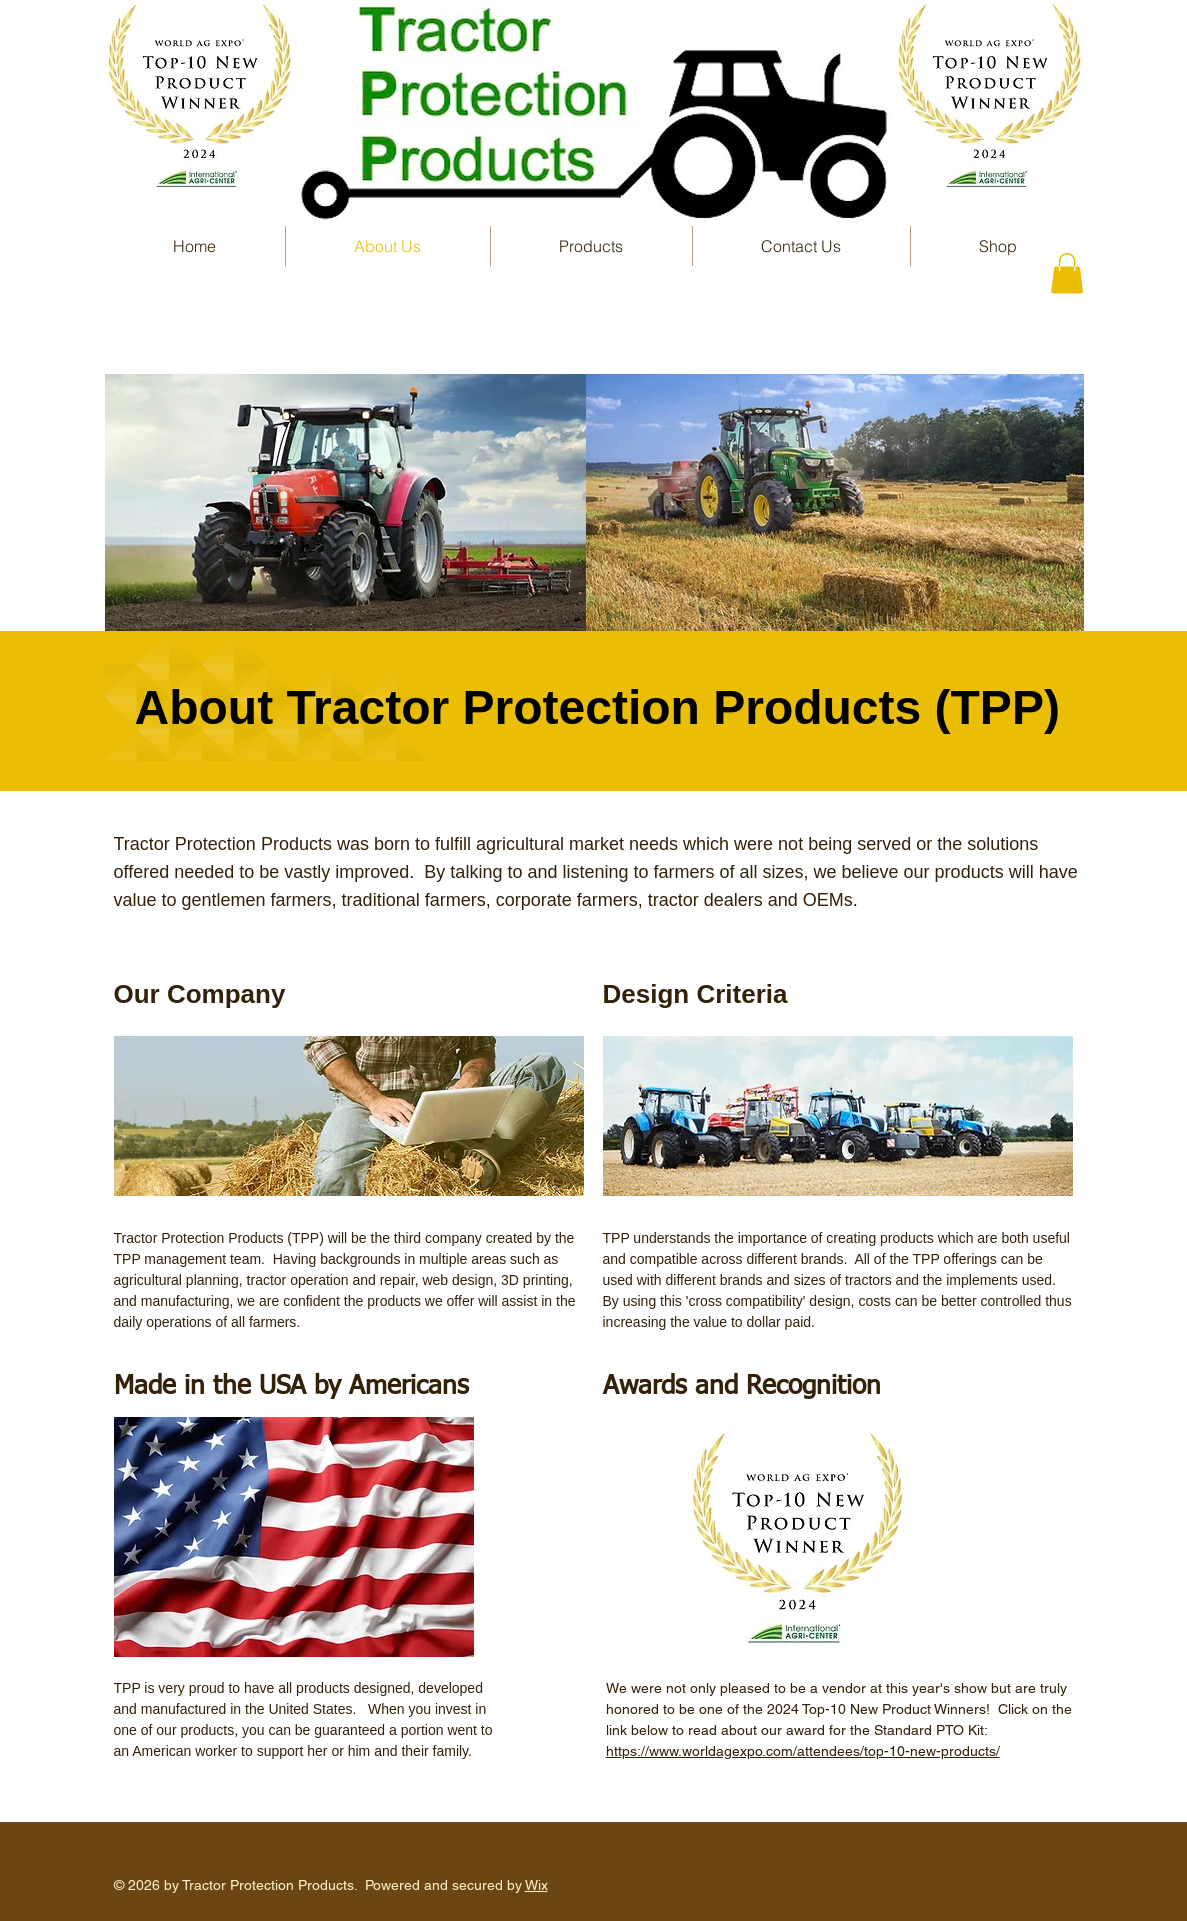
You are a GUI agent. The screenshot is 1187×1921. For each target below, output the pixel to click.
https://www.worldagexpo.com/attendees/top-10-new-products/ (803, 1751)
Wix (536, 1885)
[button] (591, 246)
